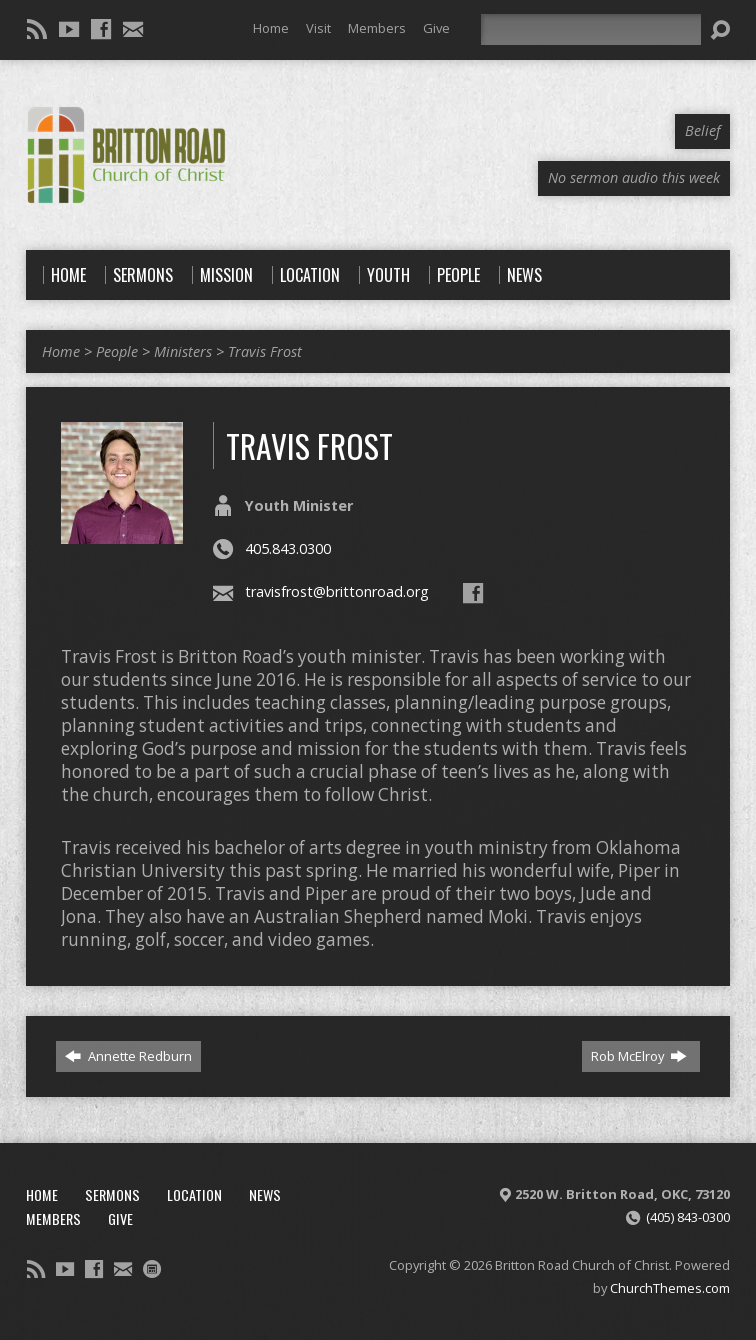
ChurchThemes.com (670, 1288)
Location (194, 1194)
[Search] (591, 29)
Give (436, 28)
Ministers (183, 351)
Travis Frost (265, 351)
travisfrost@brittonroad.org (337, 591)
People (117, 351)
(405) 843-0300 (688, 1217)
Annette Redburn (128, 1056)
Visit (318, 28)
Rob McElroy (639, 1056)
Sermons (112, 1194)
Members (377, 28)
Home (271, 28)
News (265, 1194)
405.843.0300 (288, 548)
